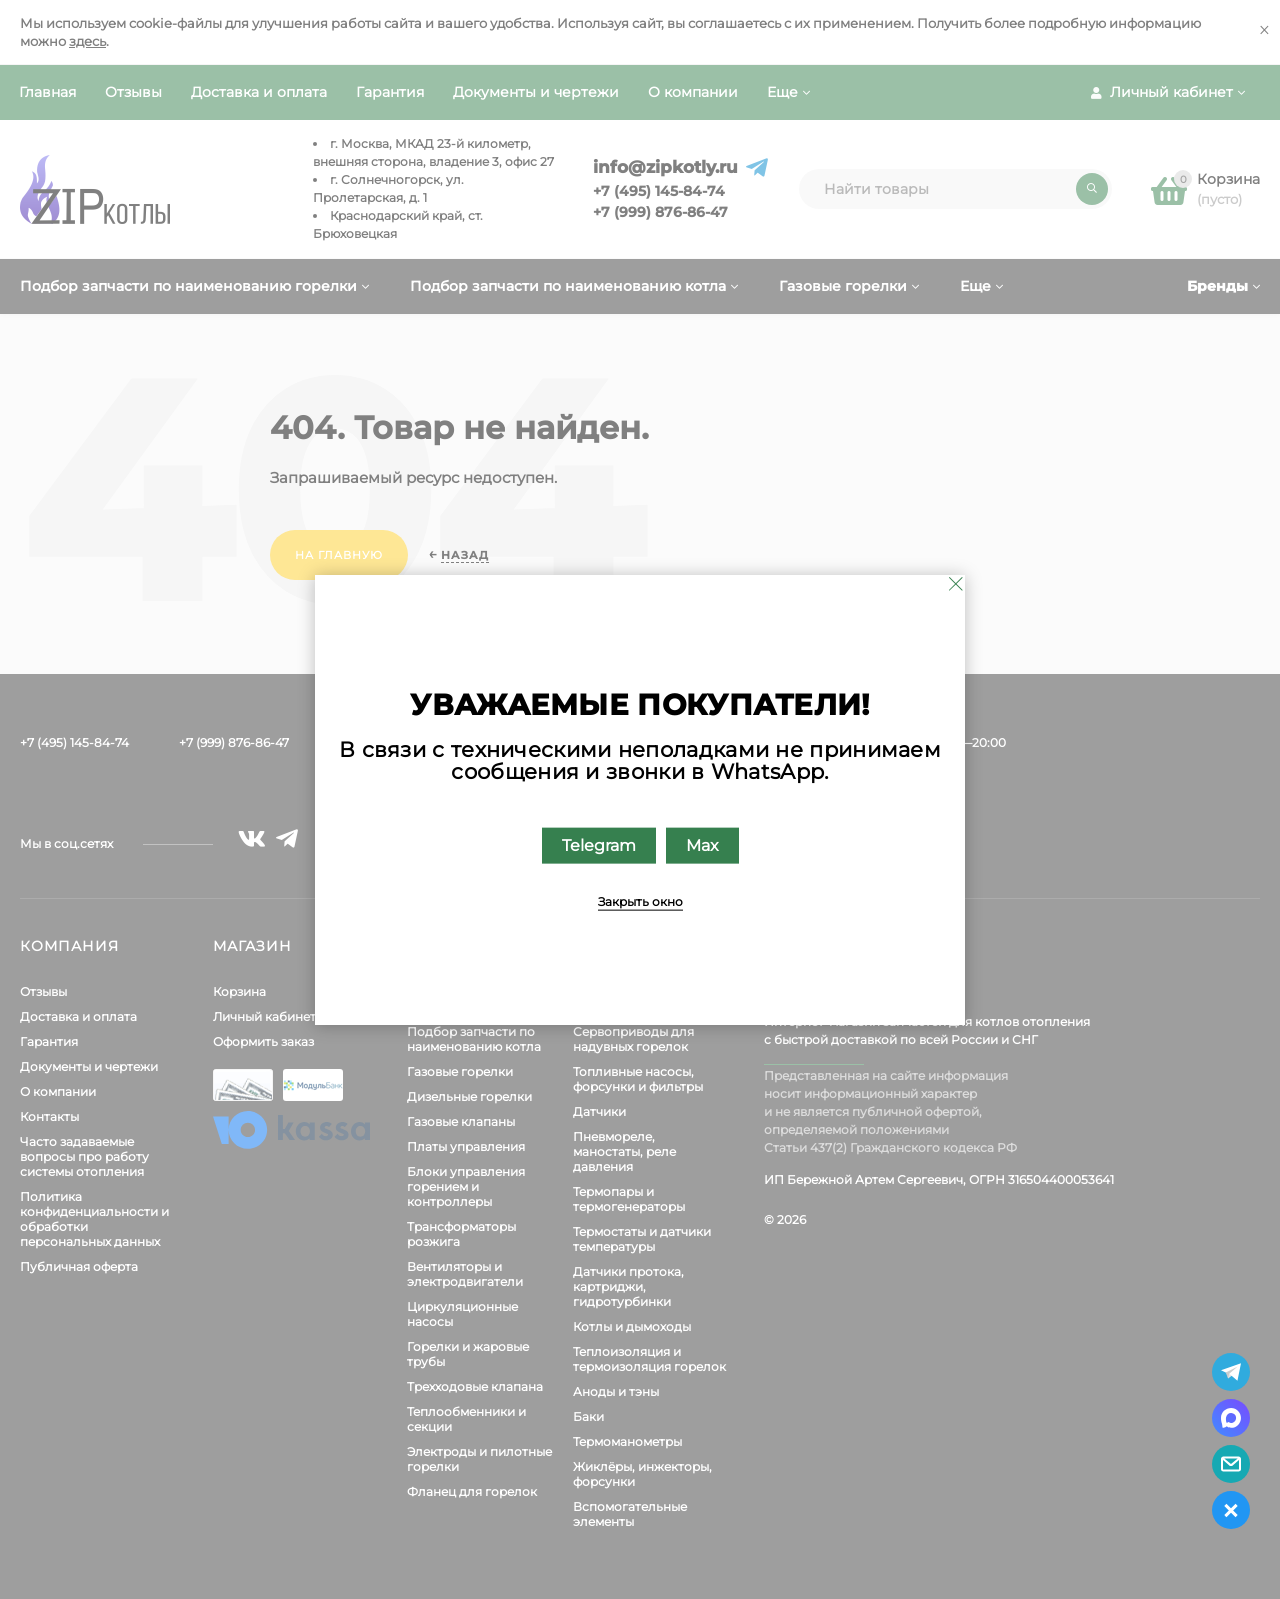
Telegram (599, 844)
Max (702, 844)
